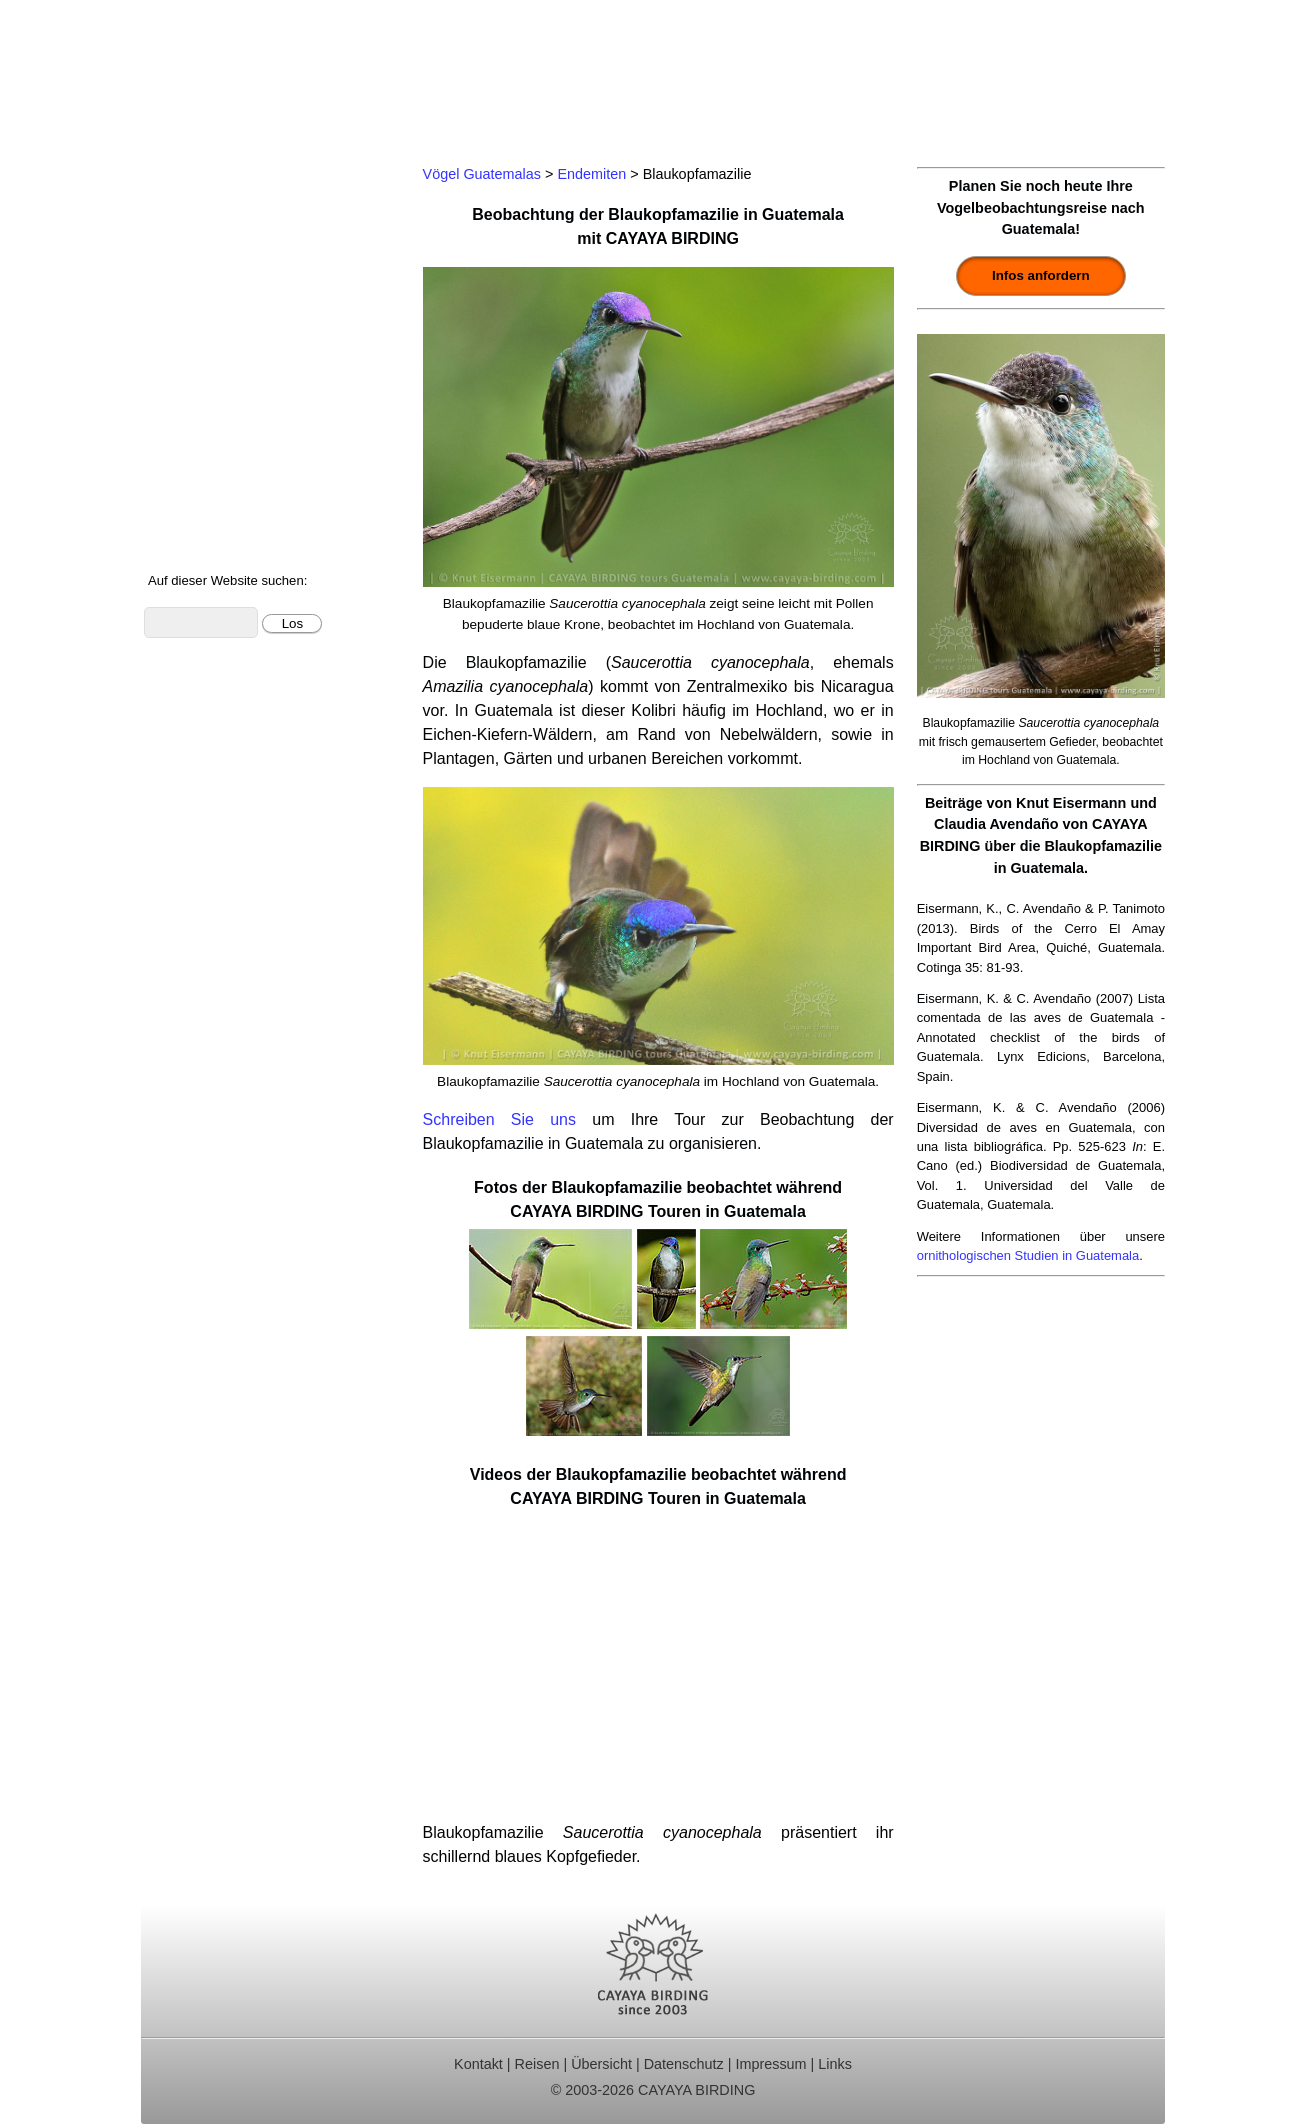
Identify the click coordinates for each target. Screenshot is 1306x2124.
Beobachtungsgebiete (232, 277)
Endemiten (591, 174)
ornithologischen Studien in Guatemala (1028, 1255)
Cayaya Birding (241, 75)
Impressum (770, 2064)
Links (835, 2064)
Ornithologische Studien (240, 331)
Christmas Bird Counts (235, 358)
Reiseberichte (204, 304)
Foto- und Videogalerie (236, 465)
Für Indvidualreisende (232, 250)
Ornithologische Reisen (237, 197)
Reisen (537, 2064)
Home (176, 170)
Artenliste (188, 438)
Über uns (187, 518)
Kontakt (182, 384)
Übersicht (601, 2064)
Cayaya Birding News (231, 545)
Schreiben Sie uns (499, 1119)
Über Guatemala (213, 492)
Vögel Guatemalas (221, 411)
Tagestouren (199, 224)
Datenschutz (684, 2064)
